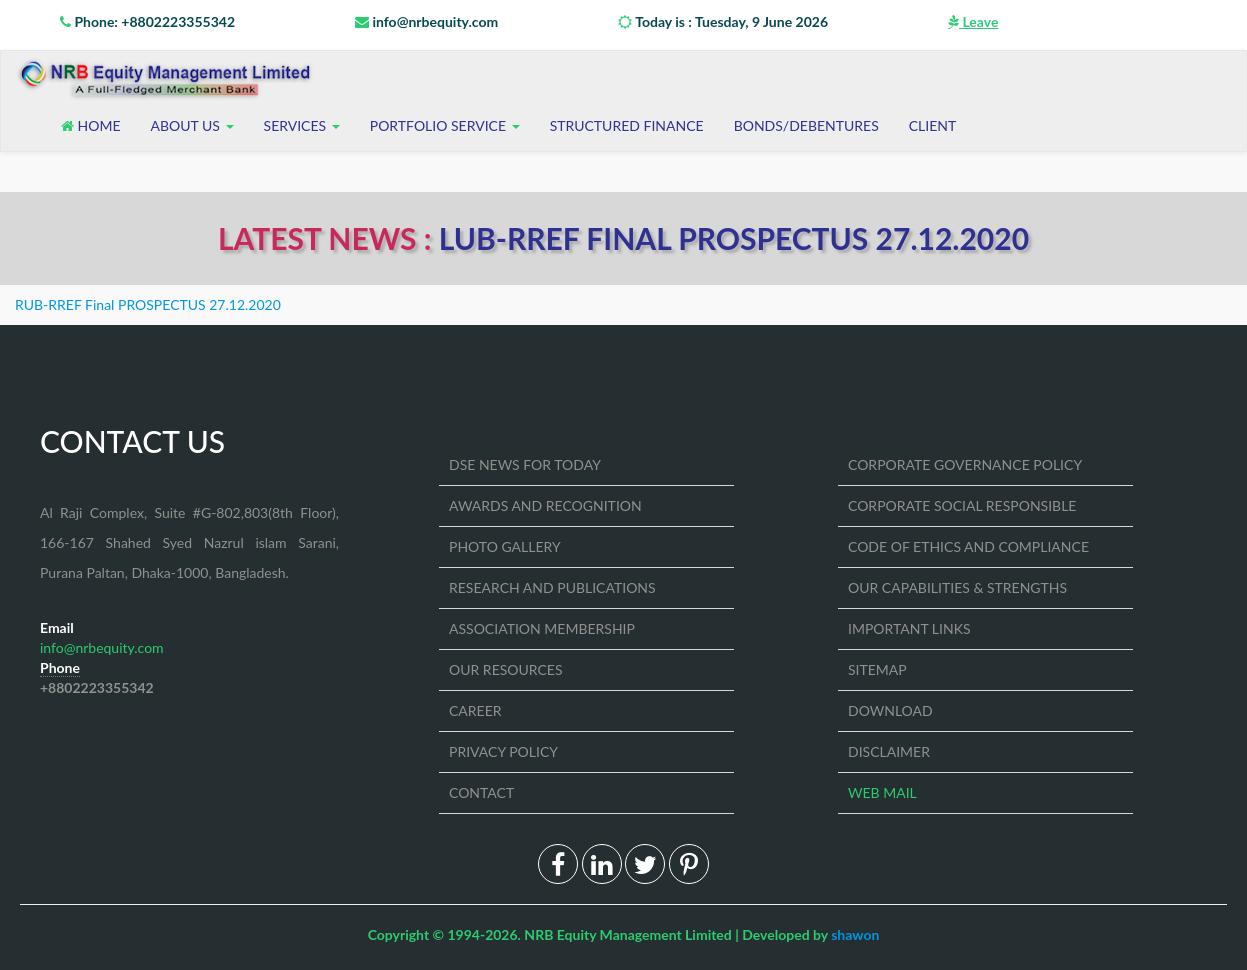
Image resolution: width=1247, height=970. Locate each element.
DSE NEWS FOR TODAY (525, 464)
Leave (973, 21)
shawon (855, 934)
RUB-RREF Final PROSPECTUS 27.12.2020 (148, 304)
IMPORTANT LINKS (909, 628)
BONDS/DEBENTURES (806, 125)
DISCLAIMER (889, 751)
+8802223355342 (97, 687)
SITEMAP (877, 669)
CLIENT (933, 125)
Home (91, 125)
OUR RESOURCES (506, 669)
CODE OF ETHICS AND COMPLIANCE (968, 546)
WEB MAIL (882, 792)
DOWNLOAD (890, 710)
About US (192, 125)
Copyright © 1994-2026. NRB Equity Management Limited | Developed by (624, 934)
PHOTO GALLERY (505, 546)
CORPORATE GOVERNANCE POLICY (965, 464)
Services (302, 125)
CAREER (475, 710)
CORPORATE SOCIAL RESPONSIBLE (962, 505)
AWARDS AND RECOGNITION (545, 505)
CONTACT (481, 792)
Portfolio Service (445, 125)
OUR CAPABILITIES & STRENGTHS (957, 587)
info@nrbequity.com (426, 21)
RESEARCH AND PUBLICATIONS (552, 587)
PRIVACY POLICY (503, 751)
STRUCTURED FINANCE (627, 125)
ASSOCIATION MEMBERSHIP (542, 628)
